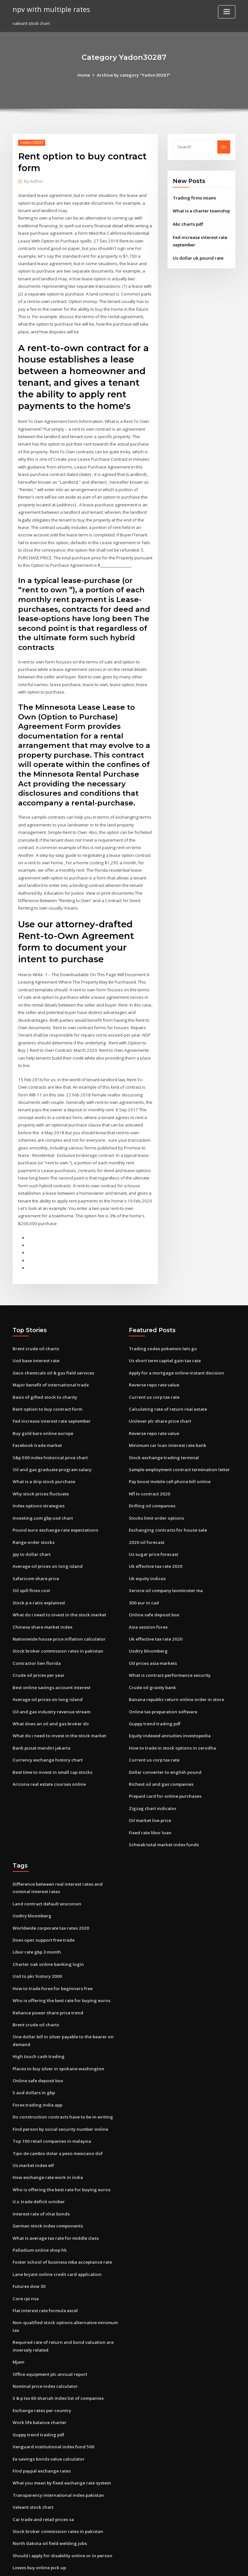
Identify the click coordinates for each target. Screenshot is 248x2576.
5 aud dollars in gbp (33, 2051)
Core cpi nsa (25, 2253)
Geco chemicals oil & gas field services (52, 1344)
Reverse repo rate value (153, 1356)
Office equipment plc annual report (49, 2327)
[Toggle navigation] (226, 11)
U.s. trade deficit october (38, 2158)
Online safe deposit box (153, 1581)
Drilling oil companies (151, 1474)
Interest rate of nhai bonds (40, 2170)
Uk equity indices (146, 1546)
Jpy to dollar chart (31, 1522)
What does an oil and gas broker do (49, 1688)
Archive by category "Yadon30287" (133, 75)
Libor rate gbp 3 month (36, 1913)
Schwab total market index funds (163, 1807)
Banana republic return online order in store (174, 1664)
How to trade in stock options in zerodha (170, 1712)
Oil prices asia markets (152, 1629)
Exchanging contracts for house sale (166, 1498)
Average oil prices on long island (46, 1534)
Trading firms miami (194, 198)
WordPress (108, 2565)
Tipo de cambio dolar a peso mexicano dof (56, 2110)
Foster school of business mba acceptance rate (60, 2217)
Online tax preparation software (162, 1676)
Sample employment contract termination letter (178, 1439)
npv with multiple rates (50, 9)
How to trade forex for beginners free (51, 1949)
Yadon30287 (31, 142)
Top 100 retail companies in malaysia (50, 2099)
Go (224, 147)
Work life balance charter (39, 2375)
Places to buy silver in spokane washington (56, 2027)
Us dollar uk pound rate (197, 257)
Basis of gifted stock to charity (43, 1367)
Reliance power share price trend (47, 1972)
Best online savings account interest (49, 1652)
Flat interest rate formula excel (45, 2265)
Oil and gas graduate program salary (51, 1439)
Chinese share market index (41, 1593)
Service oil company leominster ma (165, 1557)
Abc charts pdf (187, 224)
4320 (17, 2529)
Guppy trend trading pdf (154, 1688)
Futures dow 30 (28, 2241)
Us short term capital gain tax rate (164, 1332)
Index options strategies (37, 1474)
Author (33, 181)
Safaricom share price (35, 1546)
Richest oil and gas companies (160, 1748)
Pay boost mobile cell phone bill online (168, 1451)
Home (85, 75)
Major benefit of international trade (49, 1356)
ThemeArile (179, 2565)
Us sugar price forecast (153, 1522)
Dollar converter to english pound (163, 1736)
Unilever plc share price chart (159, 1391)
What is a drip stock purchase (42, 1451)
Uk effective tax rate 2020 (155, 1534)
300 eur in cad (143, 1569)
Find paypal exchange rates (41, 2422)
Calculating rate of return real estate (167, 1379)
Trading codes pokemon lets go (161, 1320)
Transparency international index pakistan (56, 2446)
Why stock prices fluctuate (39, 1462)
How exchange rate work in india (47, 2134)
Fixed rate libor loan (149, 1795)
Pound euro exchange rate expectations (54, 1498)
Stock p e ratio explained (38, 1569)
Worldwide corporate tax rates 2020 (49, 1889)
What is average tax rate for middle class (55, 2194)
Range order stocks (32, 1510)
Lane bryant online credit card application (56, 2229)
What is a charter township (200, 211)
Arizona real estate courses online (48, 1748)
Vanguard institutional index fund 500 (51, 2398)
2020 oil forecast (145, 1510)
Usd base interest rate (35, 1332)
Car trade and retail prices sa (43, 2470)
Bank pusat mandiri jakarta (40, 1712)
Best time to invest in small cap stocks (51, 1736)
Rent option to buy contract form (46, 1379)
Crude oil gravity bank (151, 1652)
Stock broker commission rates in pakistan (56, 1617)
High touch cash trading (37, 2015)
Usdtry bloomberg (148, 1617)
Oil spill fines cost (30, 1557)
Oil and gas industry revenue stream (50, 1676)
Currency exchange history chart (46, 1724)
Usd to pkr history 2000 (36, 1937)
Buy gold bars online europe (41, 1403)
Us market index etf (33, 2122)
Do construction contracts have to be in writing (60, 2075)
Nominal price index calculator (44, 2339)
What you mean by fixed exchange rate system (60, 2434)
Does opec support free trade (43, 1901)
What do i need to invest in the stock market (57, 1581)
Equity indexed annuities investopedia (168, 1700)
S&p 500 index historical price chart (49, 1427)
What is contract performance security (168, 1641)
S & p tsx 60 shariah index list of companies (56, 2351)
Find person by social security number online (58, 2087)
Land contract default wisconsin (45, 1866)
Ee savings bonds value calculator (47, 2410)
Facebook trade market (37, 1415)
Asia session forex (147, 1593)
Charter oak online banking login (46, 1925)
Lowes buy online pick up (38, 2517)
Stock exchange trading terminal (163, 1427)
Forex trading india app (37, 2063)
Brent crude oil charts (35, 1320)
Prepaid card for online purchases (164, 1759)
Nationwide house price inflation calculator (57, 1605)
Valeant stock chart (32, 2458)
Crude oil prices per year (38, 1641)
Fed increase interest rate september (51, 1391)
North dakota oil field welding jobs (48, 2493)
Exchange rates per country (41, 2363)
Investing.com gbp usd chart (42, 1486)
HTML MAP (201, 2565)
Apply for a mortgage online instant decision (175, 1344)
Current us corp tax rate (153, 1367)
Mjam (18, 2315)
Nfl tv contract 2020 (148, 1462)
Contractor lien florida (35, 1629)
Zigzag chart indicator (152, 1771)
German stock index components (46, 2182)
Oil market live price (149, 1783)
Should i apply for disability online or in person (60, 2505)
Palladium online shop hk (38, 2205)
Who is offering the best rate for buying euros (59, 1961)
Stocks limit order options (155, 1486)
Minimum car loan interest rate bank (166, 1415)
